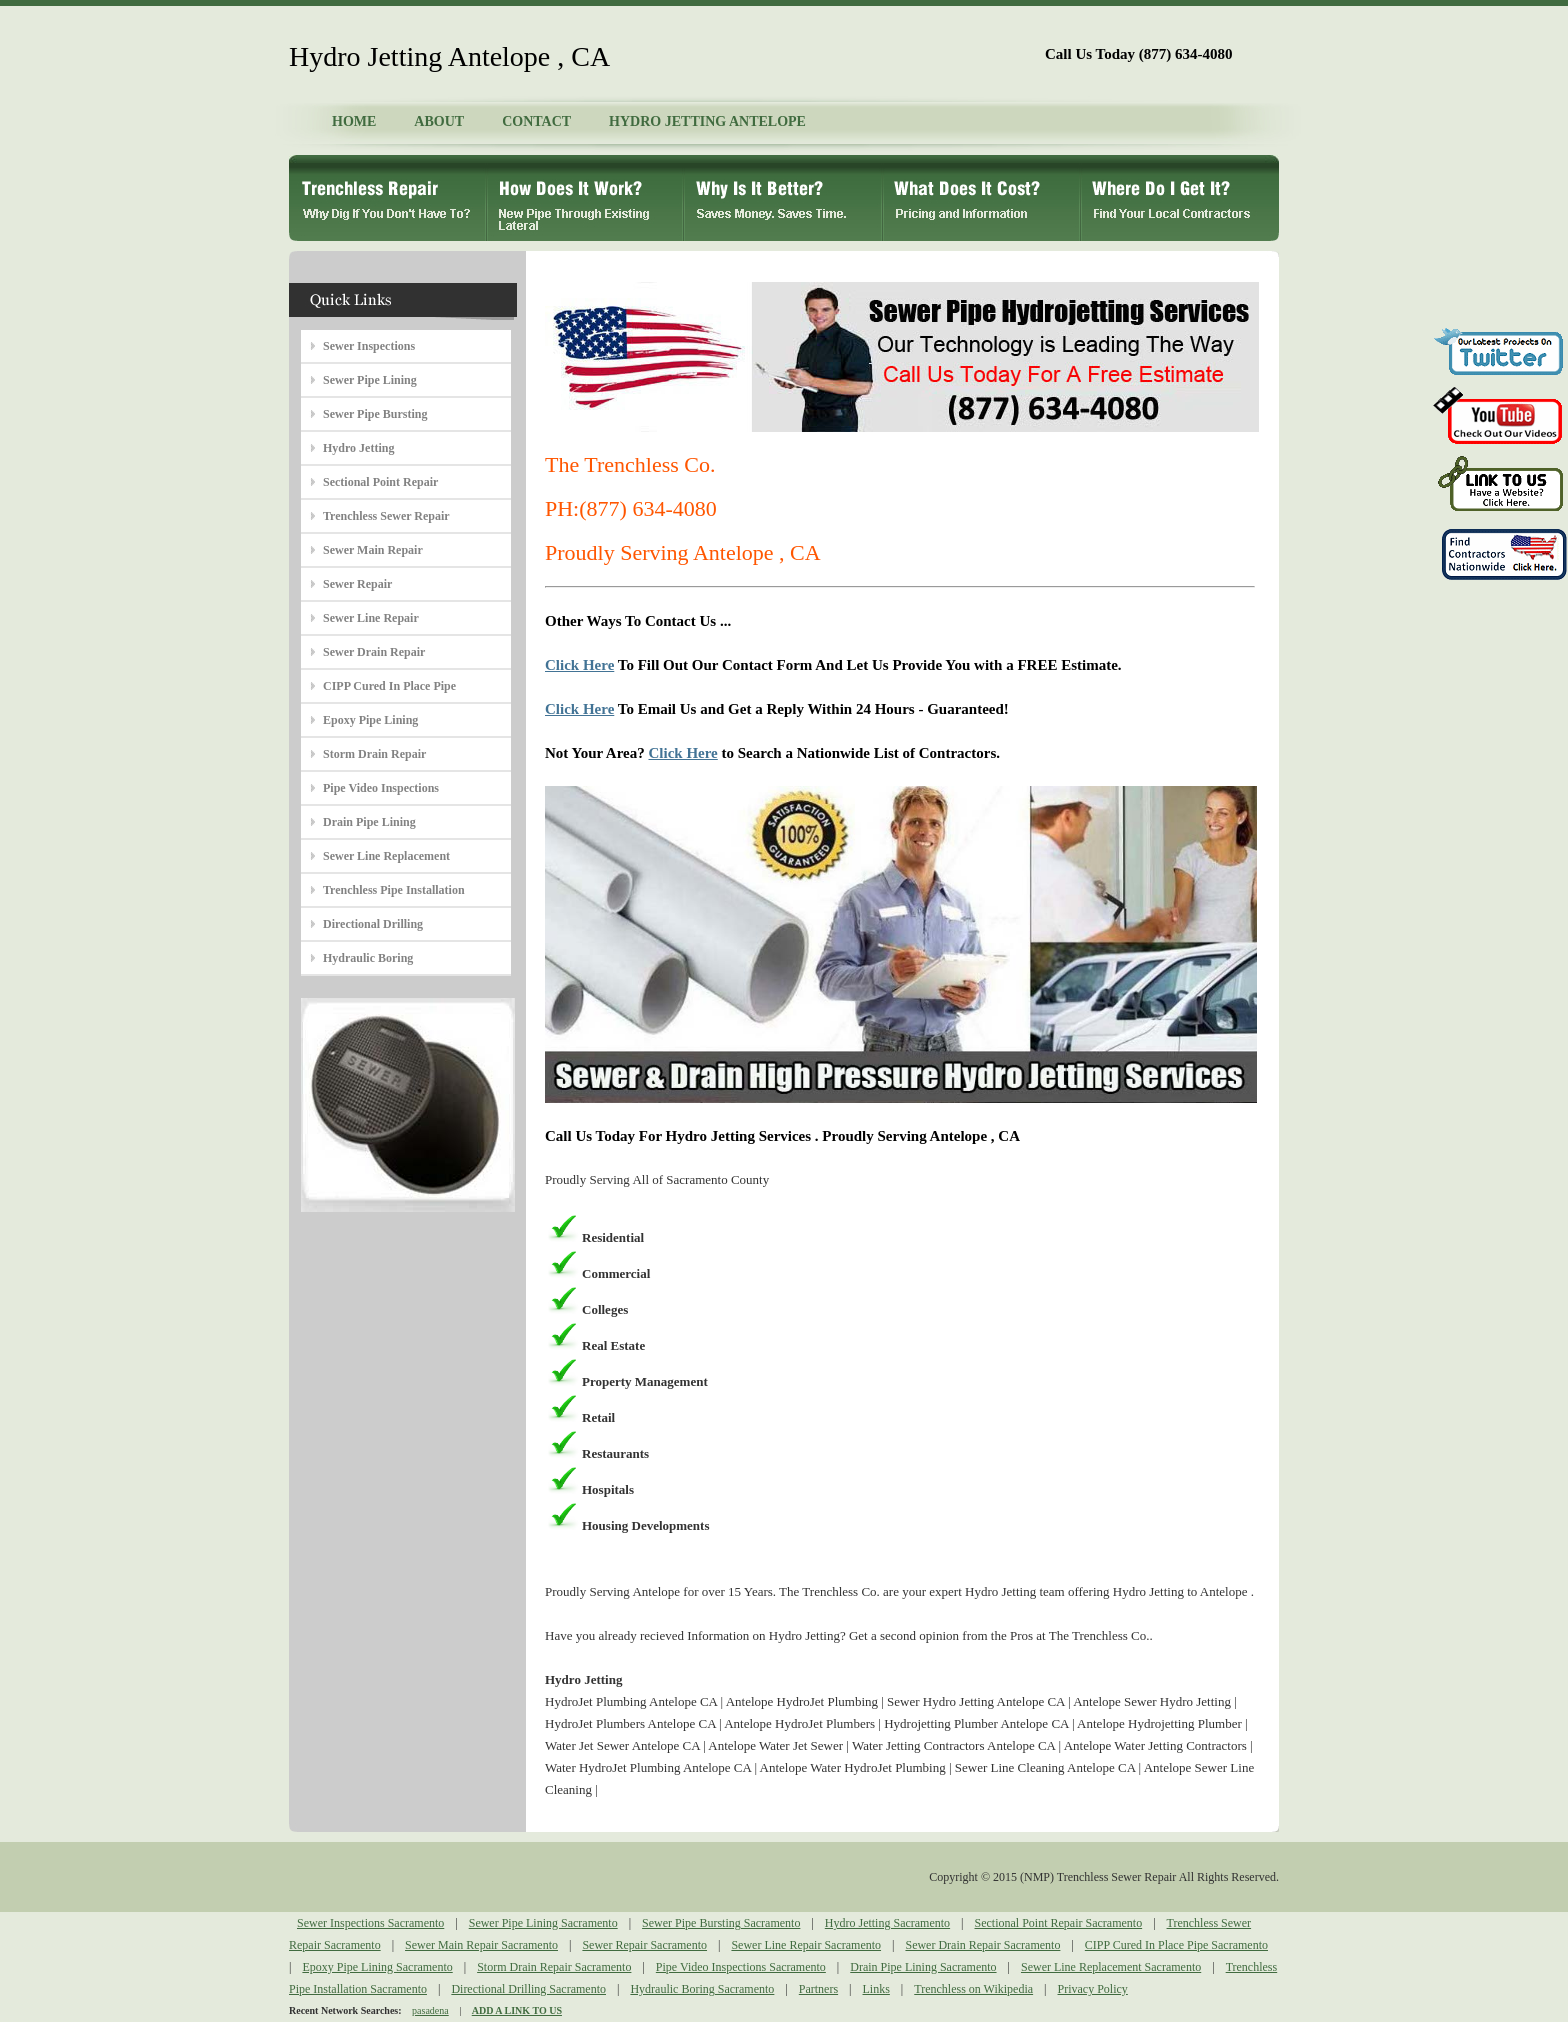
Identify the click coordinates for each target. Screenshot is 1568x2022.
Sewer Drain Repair (374, 652)
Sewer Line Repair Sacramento (806, 1945)
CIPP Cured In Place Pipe (389, 686)
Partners (818, 1989)
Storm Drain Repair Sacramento (554, 1967)
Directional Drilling (373, 924)
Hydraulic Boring (368, 958)
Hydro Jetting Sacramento (887, 1923)
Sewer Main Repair (373, 550)
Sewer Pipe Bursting (375, 414)
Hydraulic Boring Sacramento (702, 1989)
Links (876, 1989)
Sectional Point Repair (380, 482)
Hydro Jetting (358, 448)
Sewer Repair (357, 584)
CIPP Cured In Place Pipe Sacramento (1176, 1945)
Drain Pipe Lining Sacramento (923, 1967)
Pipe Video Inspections (381, 788)
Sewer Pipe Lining (370, 380)
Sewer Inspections (369, 346)
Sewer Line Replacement (386, 856)
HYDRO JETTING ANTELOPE (707, 121)
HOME (354, 121)
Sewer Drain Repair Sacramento (982, 1945)
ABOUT (439, 121)
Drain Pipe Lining (369, 822)
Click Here (579, 665)
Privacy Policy (1093, 1989)
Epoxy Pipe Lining (370, 720)
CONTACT (536, 121)
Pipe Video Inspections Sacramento (741, 1967)
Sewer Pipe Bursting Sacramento (721, 1923)
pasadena (430, 2010)
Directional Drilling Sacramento (528, 1989)
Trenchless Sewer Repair (386, 516)
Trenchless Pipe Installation (394, 890)
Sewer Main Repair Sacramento (481, 1945)
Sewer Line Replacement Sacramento (1111, 1967)
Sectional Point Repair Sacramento (1059, 1923)
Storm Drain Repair (374, 754)
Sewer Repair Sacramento (644, 1945)
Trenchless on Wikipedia (973, 1989)
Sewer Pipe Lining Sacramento (543, 1923)
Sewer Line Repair (371, 618)
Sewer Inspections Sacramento (370, 1923)
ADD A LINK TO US (517, 2010)
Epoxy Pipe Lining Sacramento (377, 1967)
